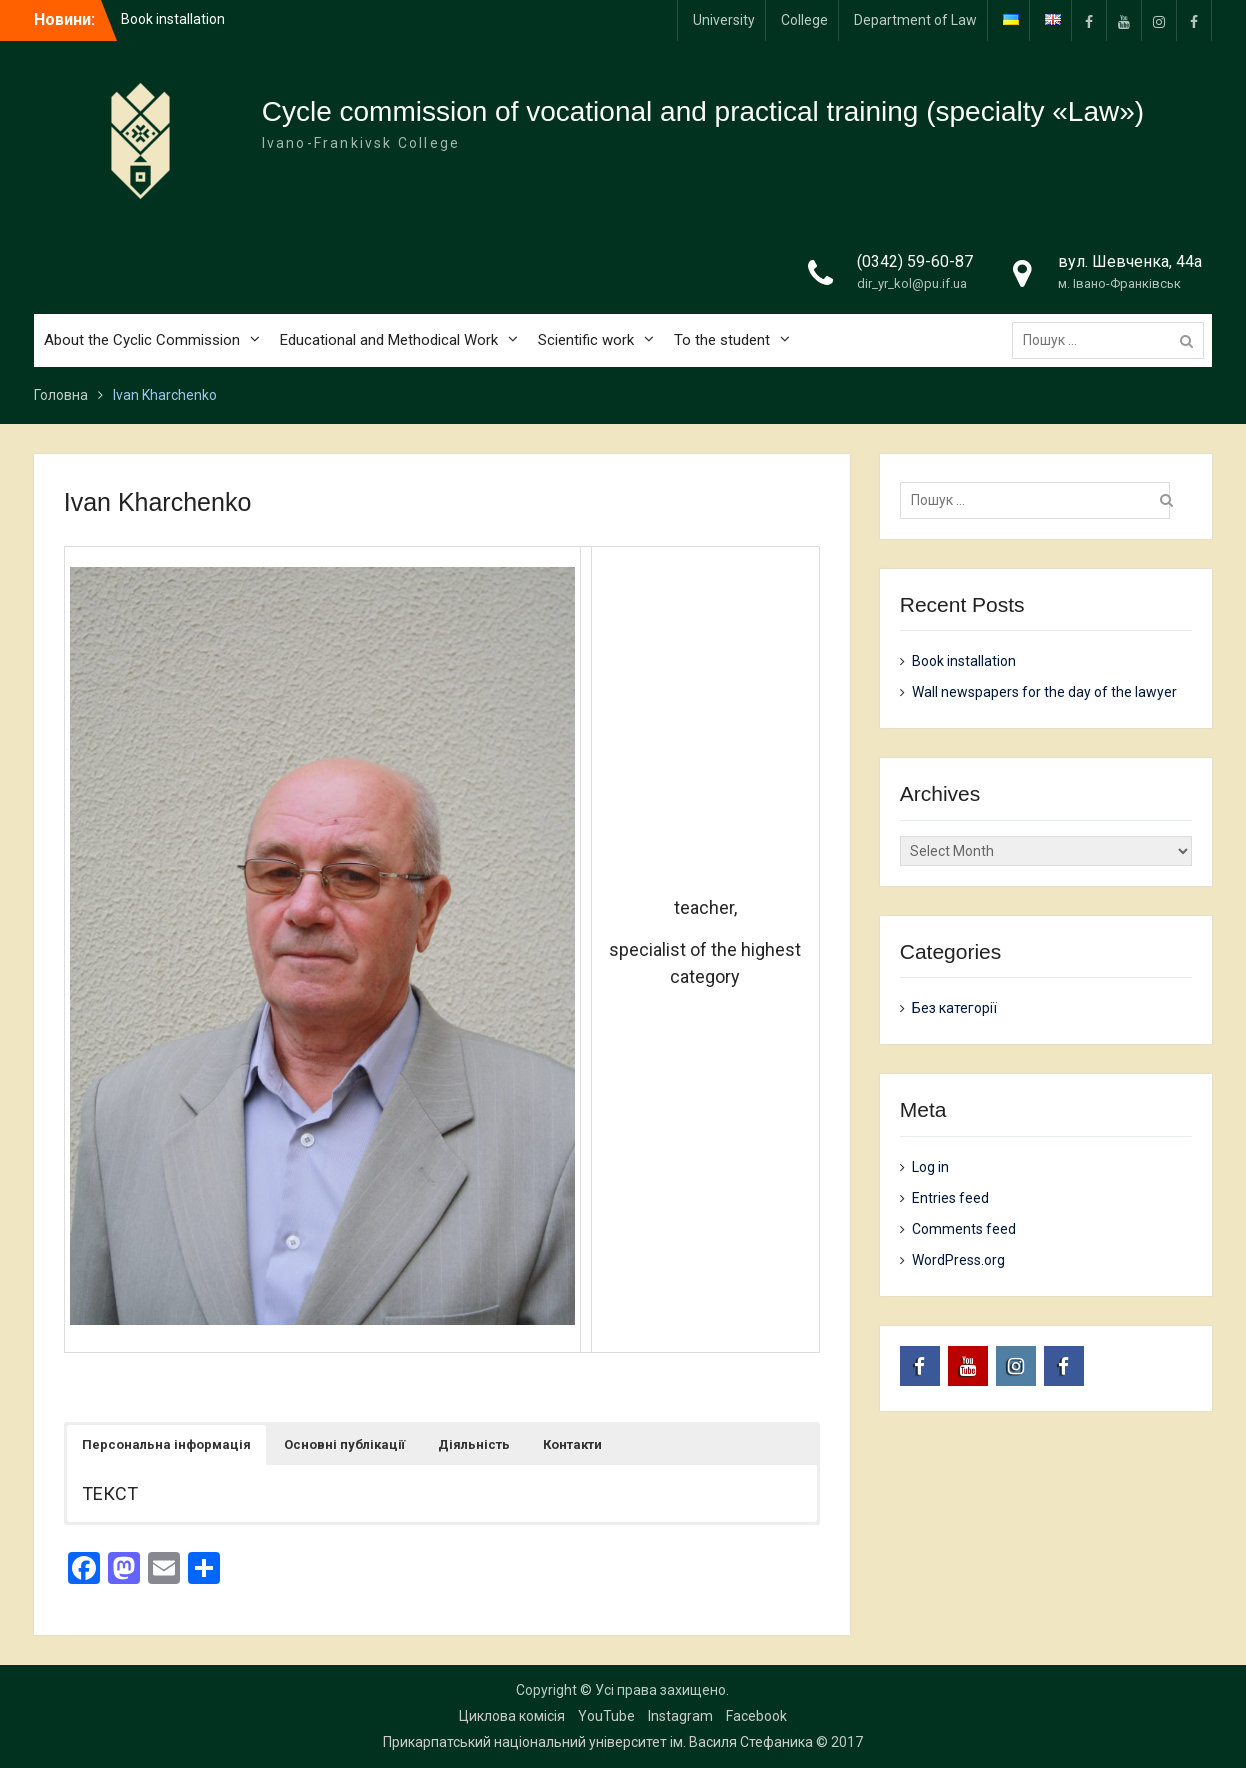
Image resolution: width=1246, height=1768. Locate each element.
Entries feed (950, 1198)
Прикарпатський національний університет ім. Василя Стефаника (598, 1742)
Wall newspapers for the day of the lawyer (1044, 692)
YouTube (606, 1716)
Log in (930, 1167)
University (724, 20)
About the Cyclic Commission (142, 340)
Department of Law (915, 20)
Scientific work (586, 340)
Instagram (680, 1716)
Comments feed (964, 1229)
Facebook (756, 1716)
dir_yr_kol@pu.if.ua (912, 283)
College (804, 20)
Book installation (173, 19)
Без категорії (954, 1008)
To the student (722, 340)
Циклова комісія (512, 1716)
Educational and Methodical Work (389, 340)
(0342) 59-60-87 (915, 261)
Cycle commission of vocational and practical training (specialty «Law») (703, 111)
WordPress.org (958, 1260)
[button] (166, 1445)
